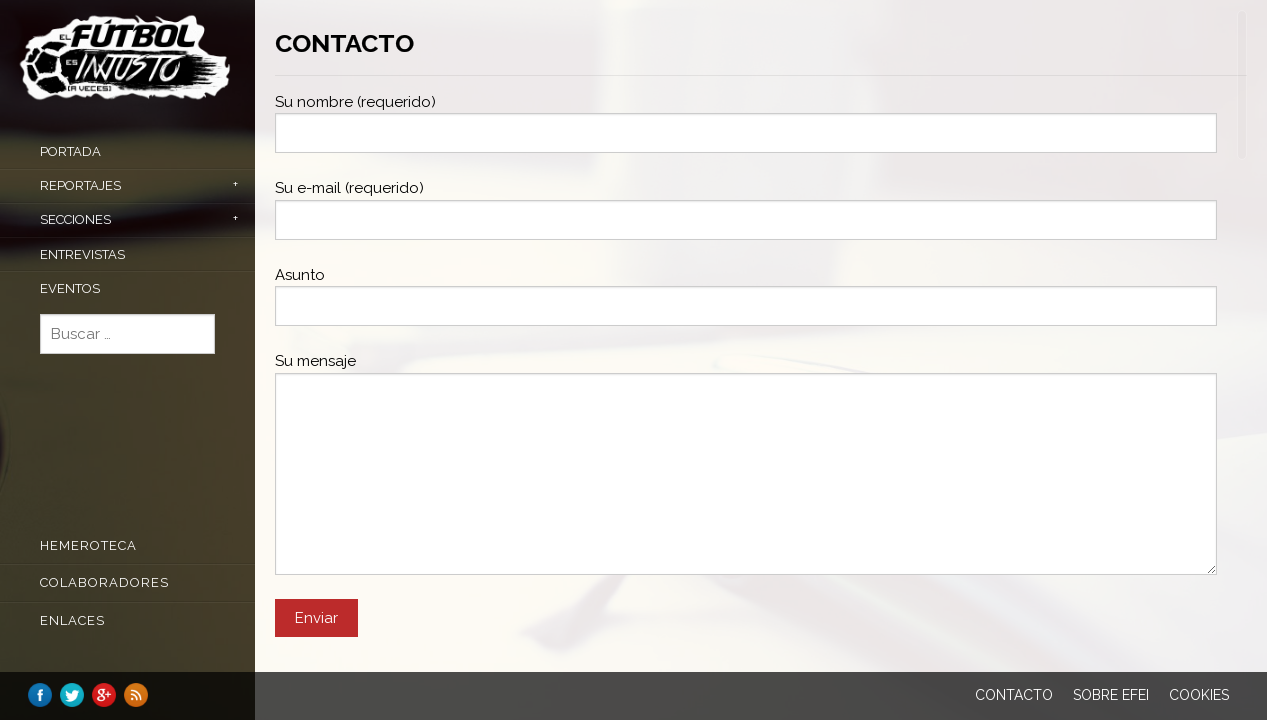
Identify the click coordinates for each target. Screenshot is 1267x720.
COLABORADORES (104, 582)
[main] (761, 360)
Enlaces (72, 620)
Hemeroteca (88, 545)
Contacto (1014, 695)
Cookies (1199, 695)
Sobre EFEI (1111, 695)
